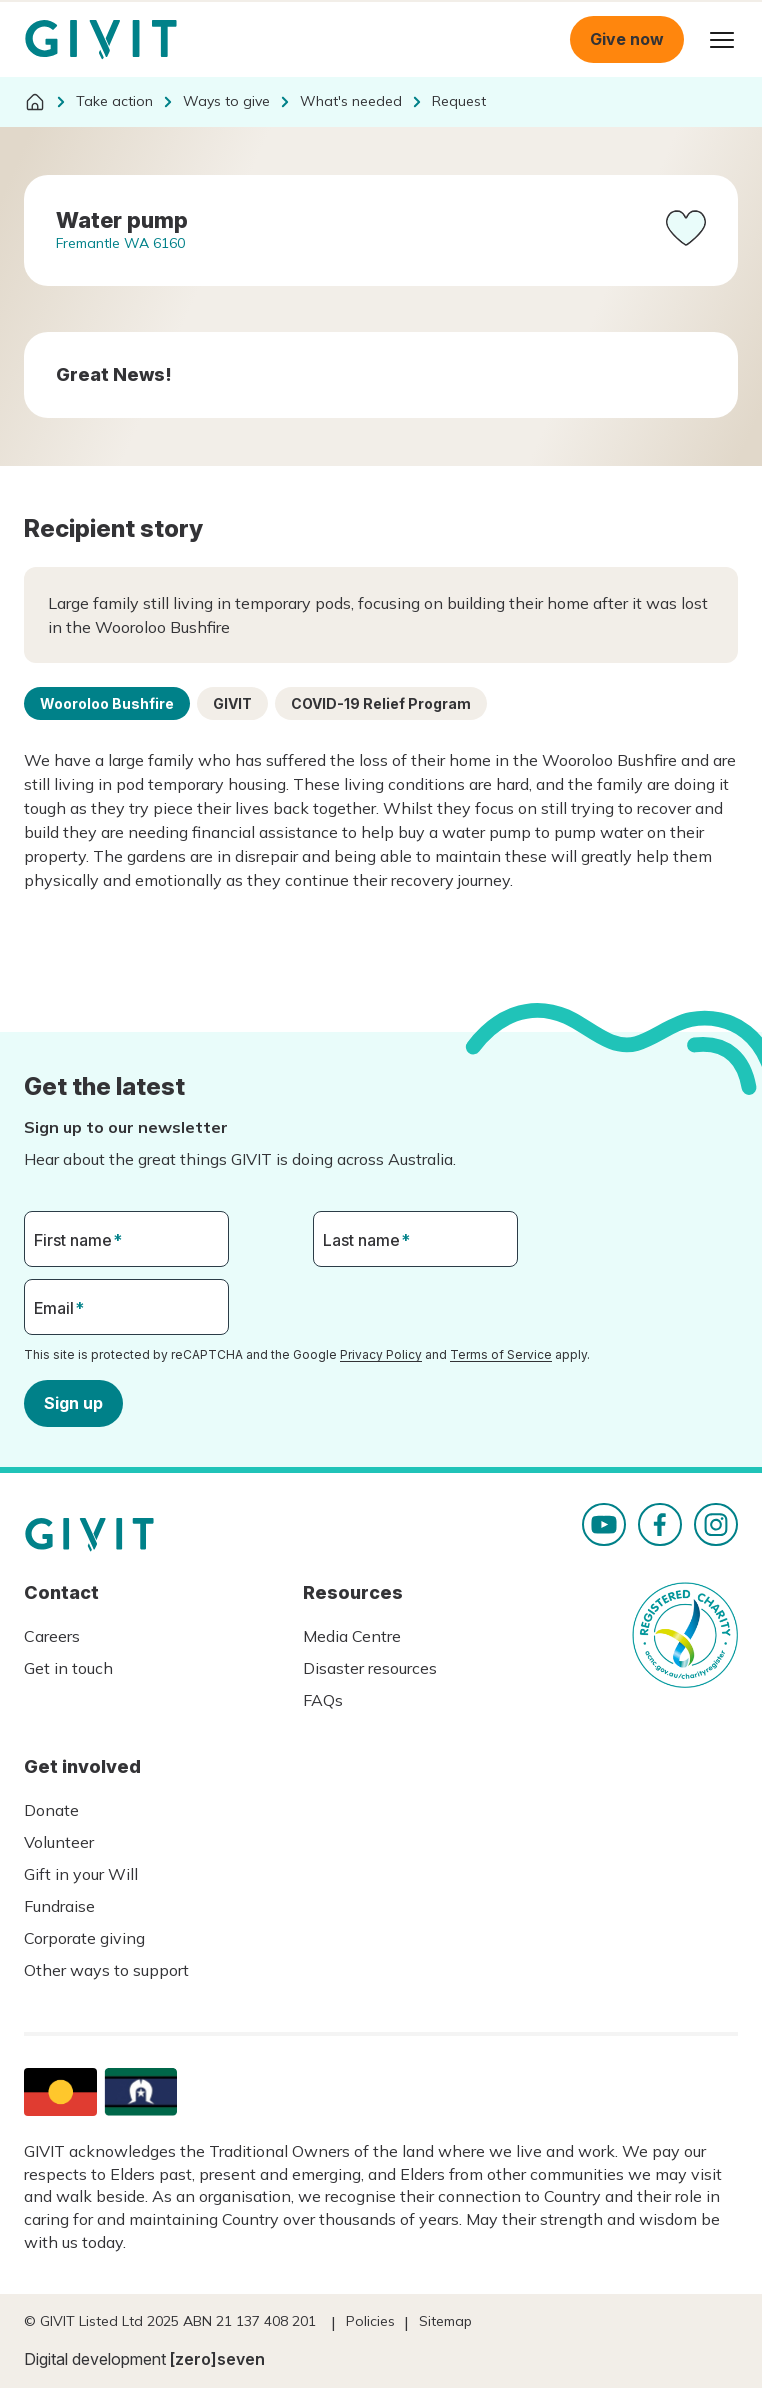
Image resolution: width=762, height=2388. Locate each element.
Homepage (101, 40)
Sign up (73, 1402)
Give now (627, 39)
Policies (370, 2321)
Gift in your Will (81, 1874)
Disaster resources (370, 1668)
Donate (51, 1810)
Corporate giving (84, 1938)
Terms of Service (501, 1354)
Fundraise (59, 1906)
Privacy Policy (381, 1354)
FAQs (323, 1700)
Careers (52, 1636)
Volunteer (59, 1842)
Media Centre (352, 1636)
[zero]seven (217, 2359)
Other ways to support (106, 1970)
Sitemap (445, 2321)
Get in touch (68, 1668)
